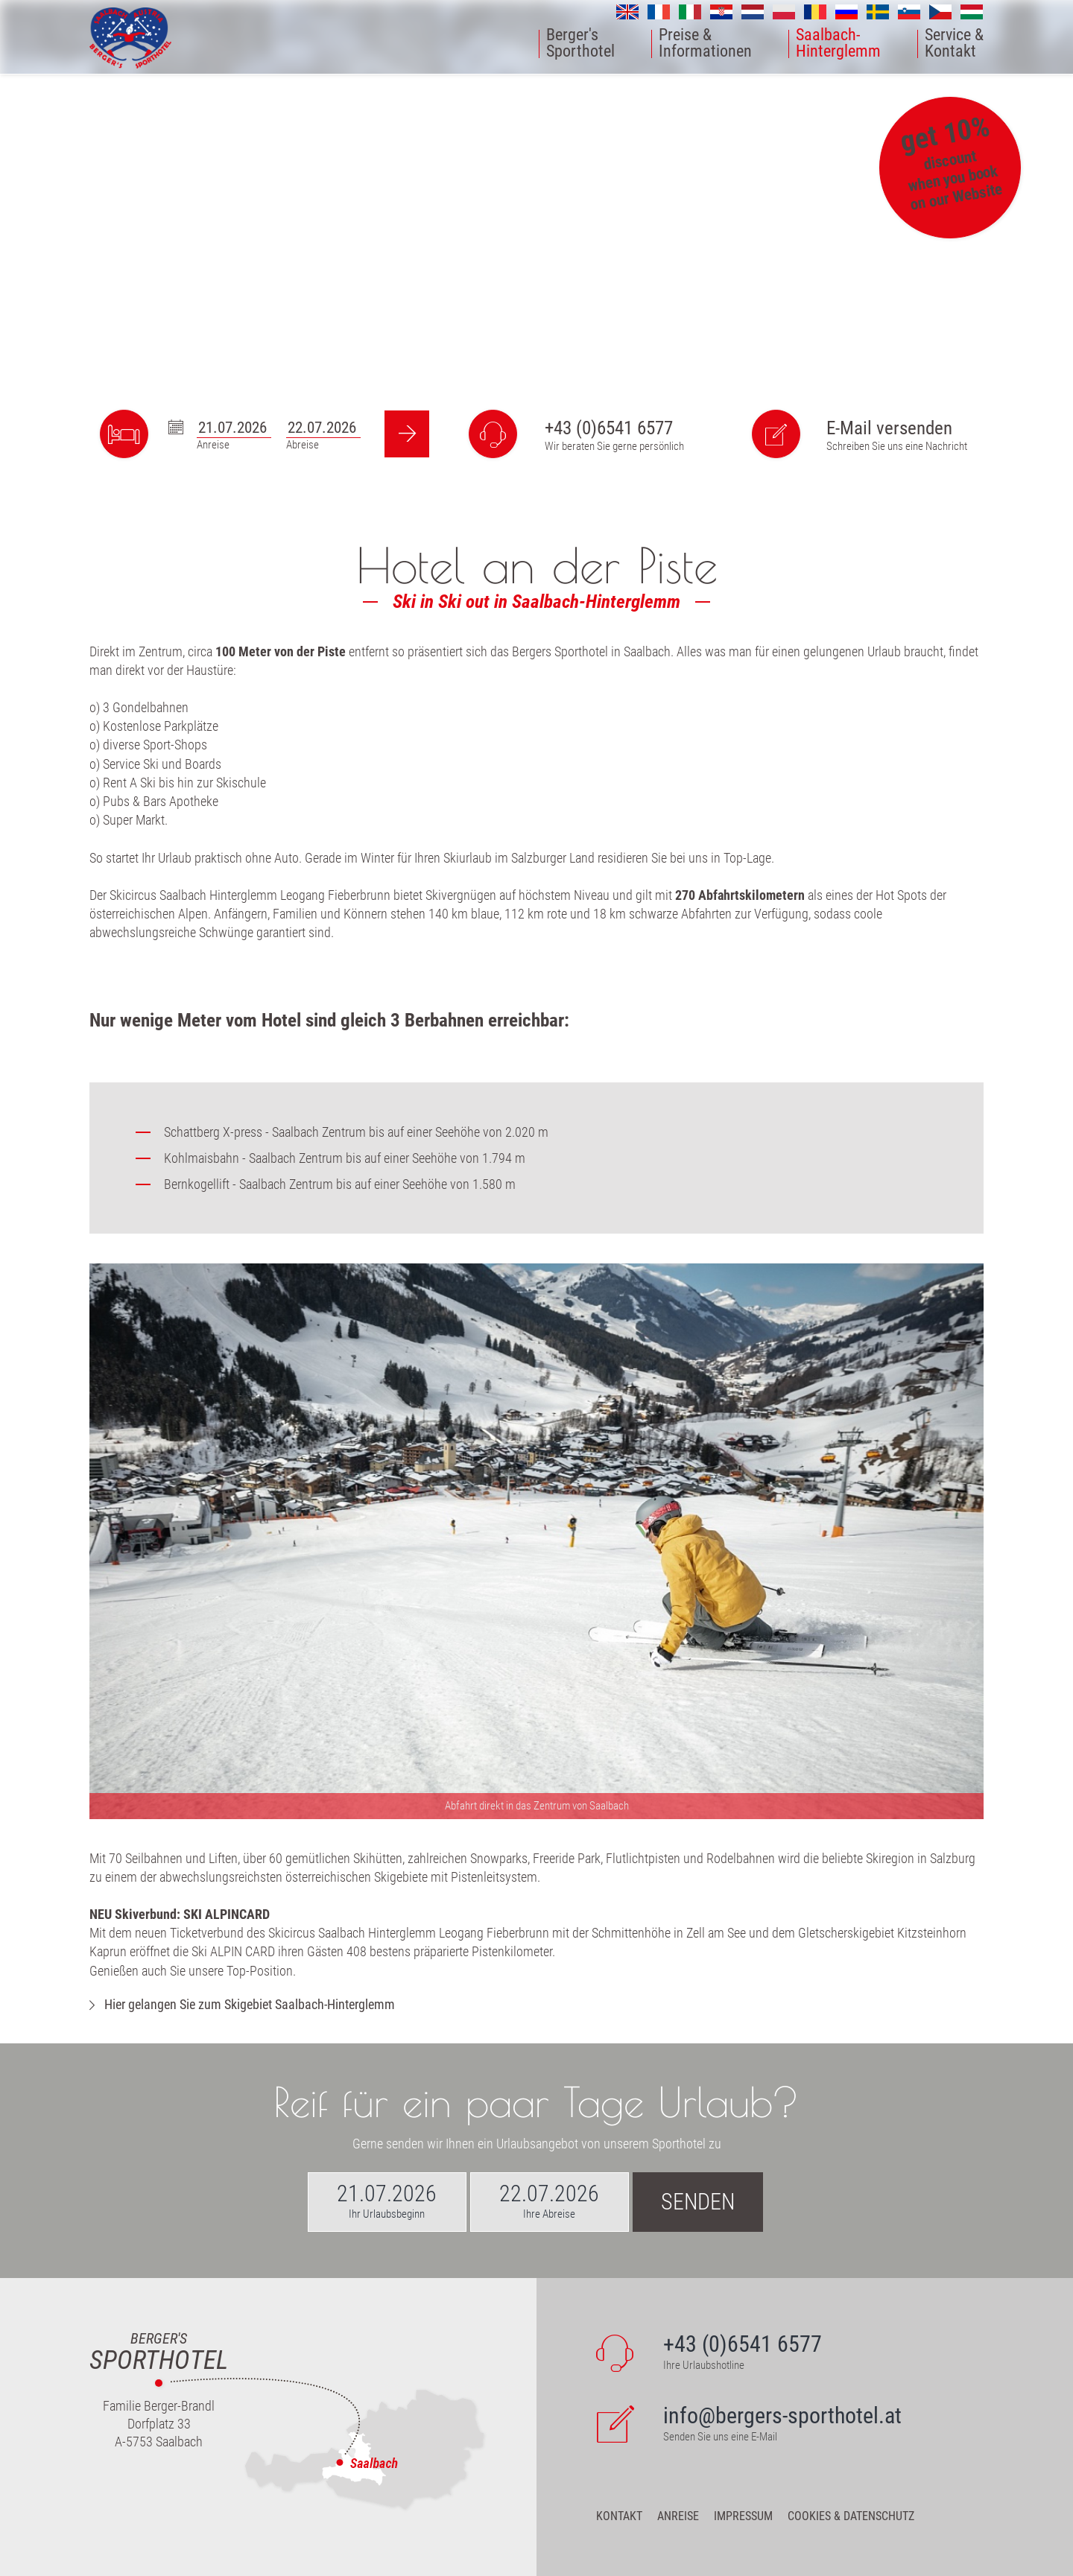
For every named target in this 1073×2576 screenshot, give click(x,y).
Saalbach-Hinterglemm (838, 43)
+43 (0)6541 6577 (609, 428)
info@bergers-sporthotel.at (782, 2415)
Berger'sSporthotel (580, 43)
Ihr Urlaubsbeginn (387, 2214)
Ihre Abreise (549, 2214)
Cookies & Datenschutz (851, 2516)
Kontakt (619, 2516)
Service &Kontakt (954, 43)
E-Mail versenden (889, 428)
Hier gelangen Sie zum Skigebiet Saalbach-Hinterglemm (249, 2004)
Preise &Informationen (705, 43)
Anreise (678, 2516)
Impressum (743, 2516)
